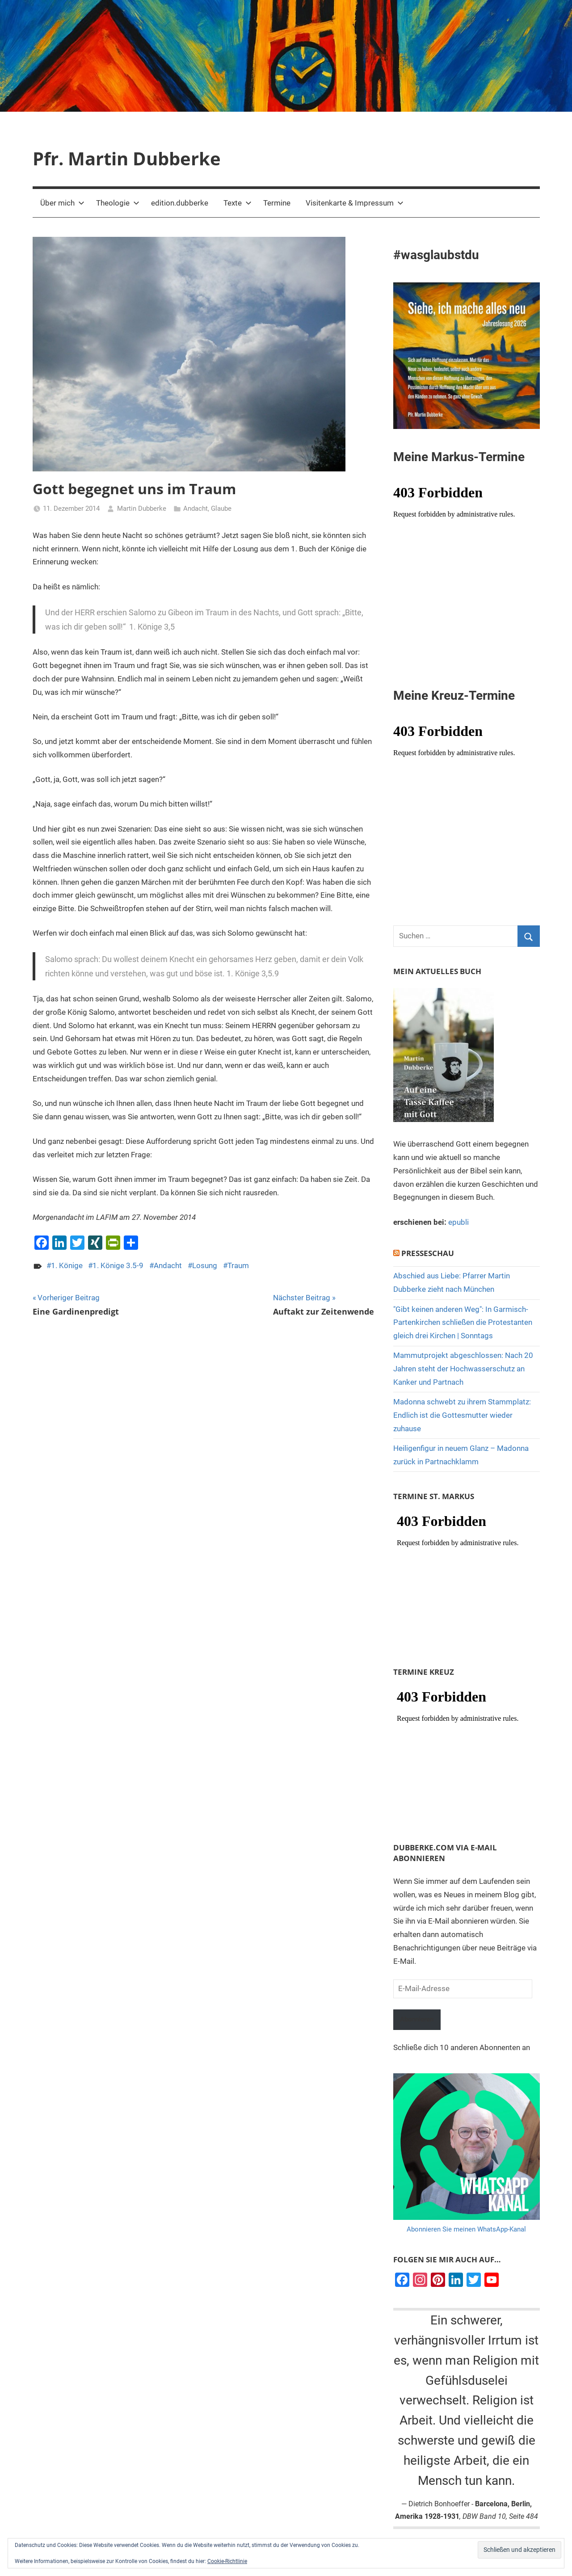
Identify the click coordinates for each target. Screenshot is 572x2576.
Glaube (221, 508)
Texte (237, 202)
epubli (458, 1222)
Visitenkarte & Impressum (355, 202)
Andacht (195, 508)
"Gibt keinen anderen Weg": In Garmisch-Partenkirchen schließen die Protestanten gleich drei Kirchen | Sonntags (462, 1323)
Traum (238, 1265)
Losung (204, 1265)
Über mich (62, 202)
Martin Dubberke (141, 508)
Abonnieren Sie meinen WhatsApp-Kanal (466, 2231)
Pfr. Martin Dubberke (127, 158)
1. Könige (67, 1265)
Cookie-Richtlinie (227, 2561)
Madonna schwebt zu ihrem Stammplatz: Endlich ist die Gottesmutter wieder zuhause (462, 1415)
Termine (276, 202)
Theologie (117, 202)
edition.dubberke (179, 202)
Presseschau (427, 1253)
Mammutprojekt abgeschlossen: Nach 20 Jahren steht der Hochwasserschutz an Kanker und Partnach (463, 1369)
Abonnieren (421, 2020)
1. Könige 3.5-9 (118, 1265)
